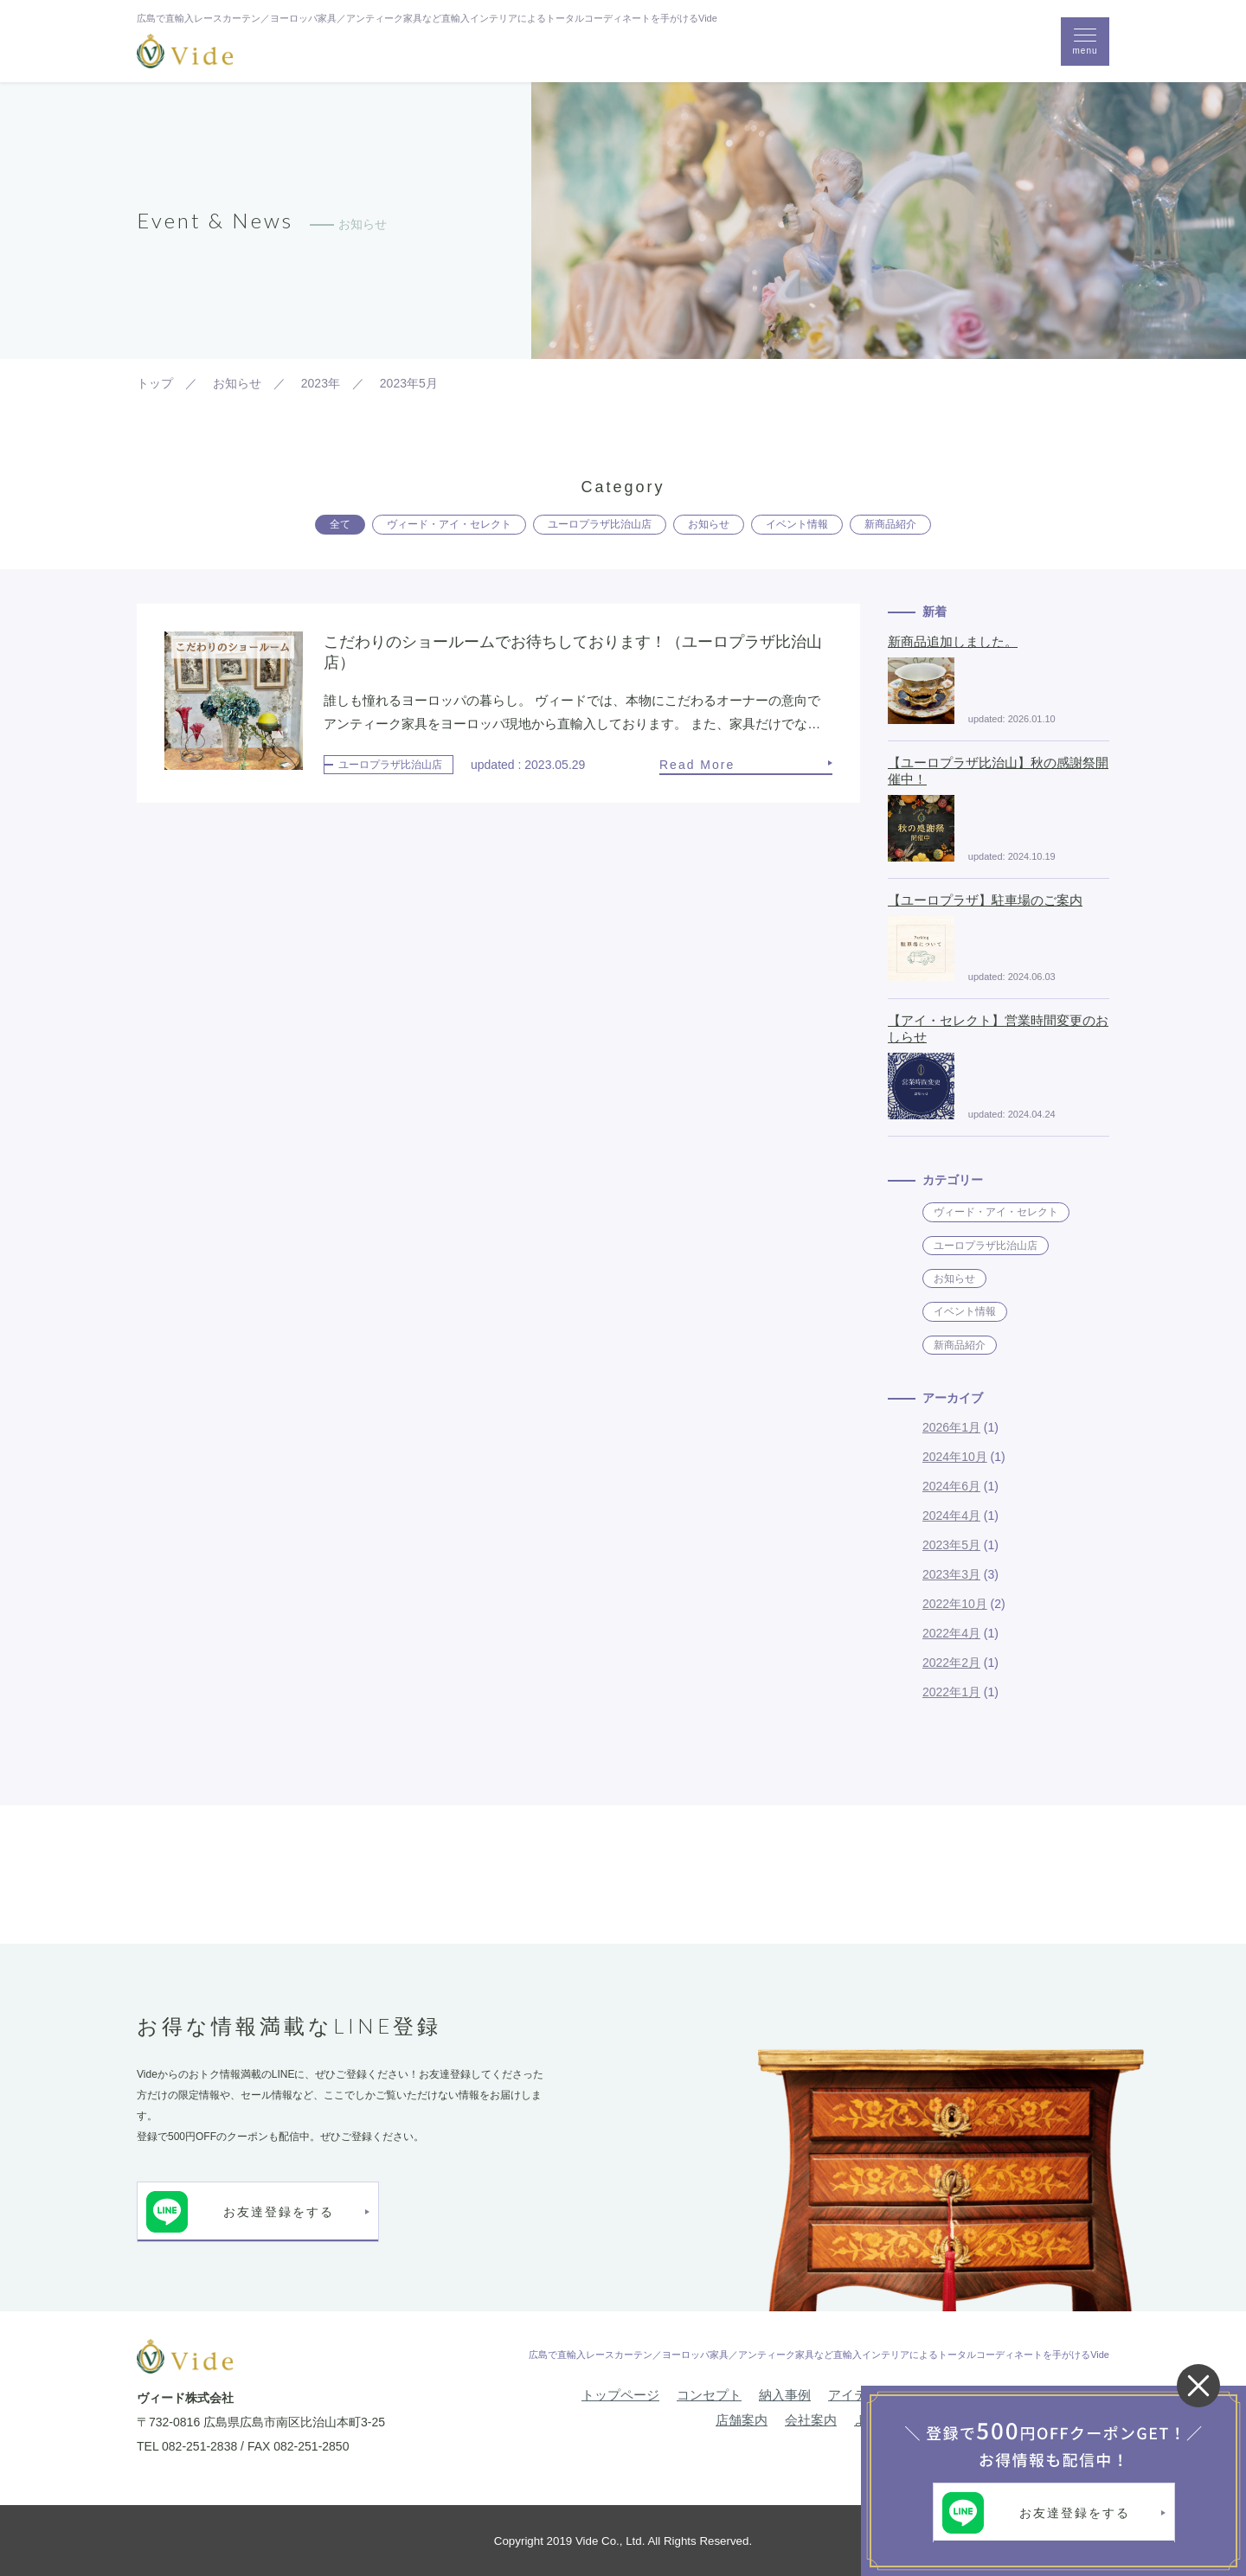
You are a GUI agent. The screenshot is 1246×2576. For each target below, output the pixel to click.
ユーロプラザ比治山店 (600, 524)
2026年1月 (951, 1427)
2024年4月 (951, 1515)
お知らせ (708, 524)
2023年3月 (951, 1574)
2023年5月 (951, 1545)
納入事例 (785, 2394)
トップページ (620, 2394)
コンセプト (709, 2394)
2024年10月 (954, 1457)
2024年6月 (951, 1486)
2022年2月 (951, 1662)
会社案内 (811, 2420)
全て (340, 524)
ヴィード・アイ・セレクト (449, 524)
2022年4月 (951, 1633)
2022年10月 (954, 1604)
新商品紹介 (890, 524)
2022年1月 (951, 1692)
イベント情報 (797, 524)
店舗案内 (742, 2420)
